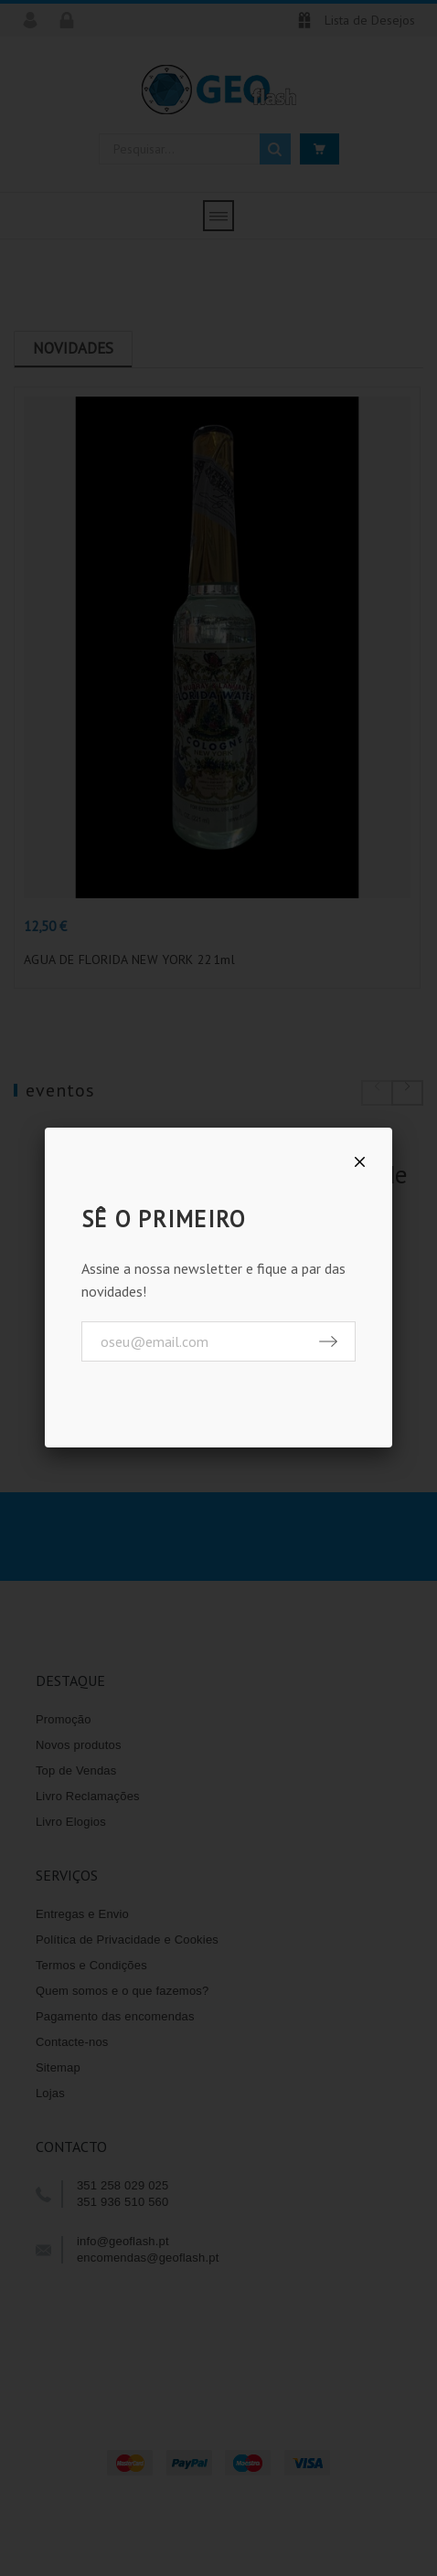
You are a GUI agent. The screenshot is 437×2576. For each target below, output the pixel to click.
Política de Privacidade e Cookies (127, 1944)
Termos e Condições (91, 1970)
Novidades (73, 348)
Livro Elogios (71, 1826)
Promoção (63, 1724)
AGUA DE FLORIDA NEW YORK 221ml (129, 964)
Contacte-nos (72, 2046)
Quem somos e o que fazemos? (122, 1995)
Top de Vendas (76, 1775)
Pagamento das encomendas (115, 2021)
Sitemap (58, 2072)
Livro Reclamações (88, 1800)
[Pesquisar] (195, 148)
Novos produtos (79, 1749)
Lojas (50, 2097)
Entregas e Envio (82, 1918)
